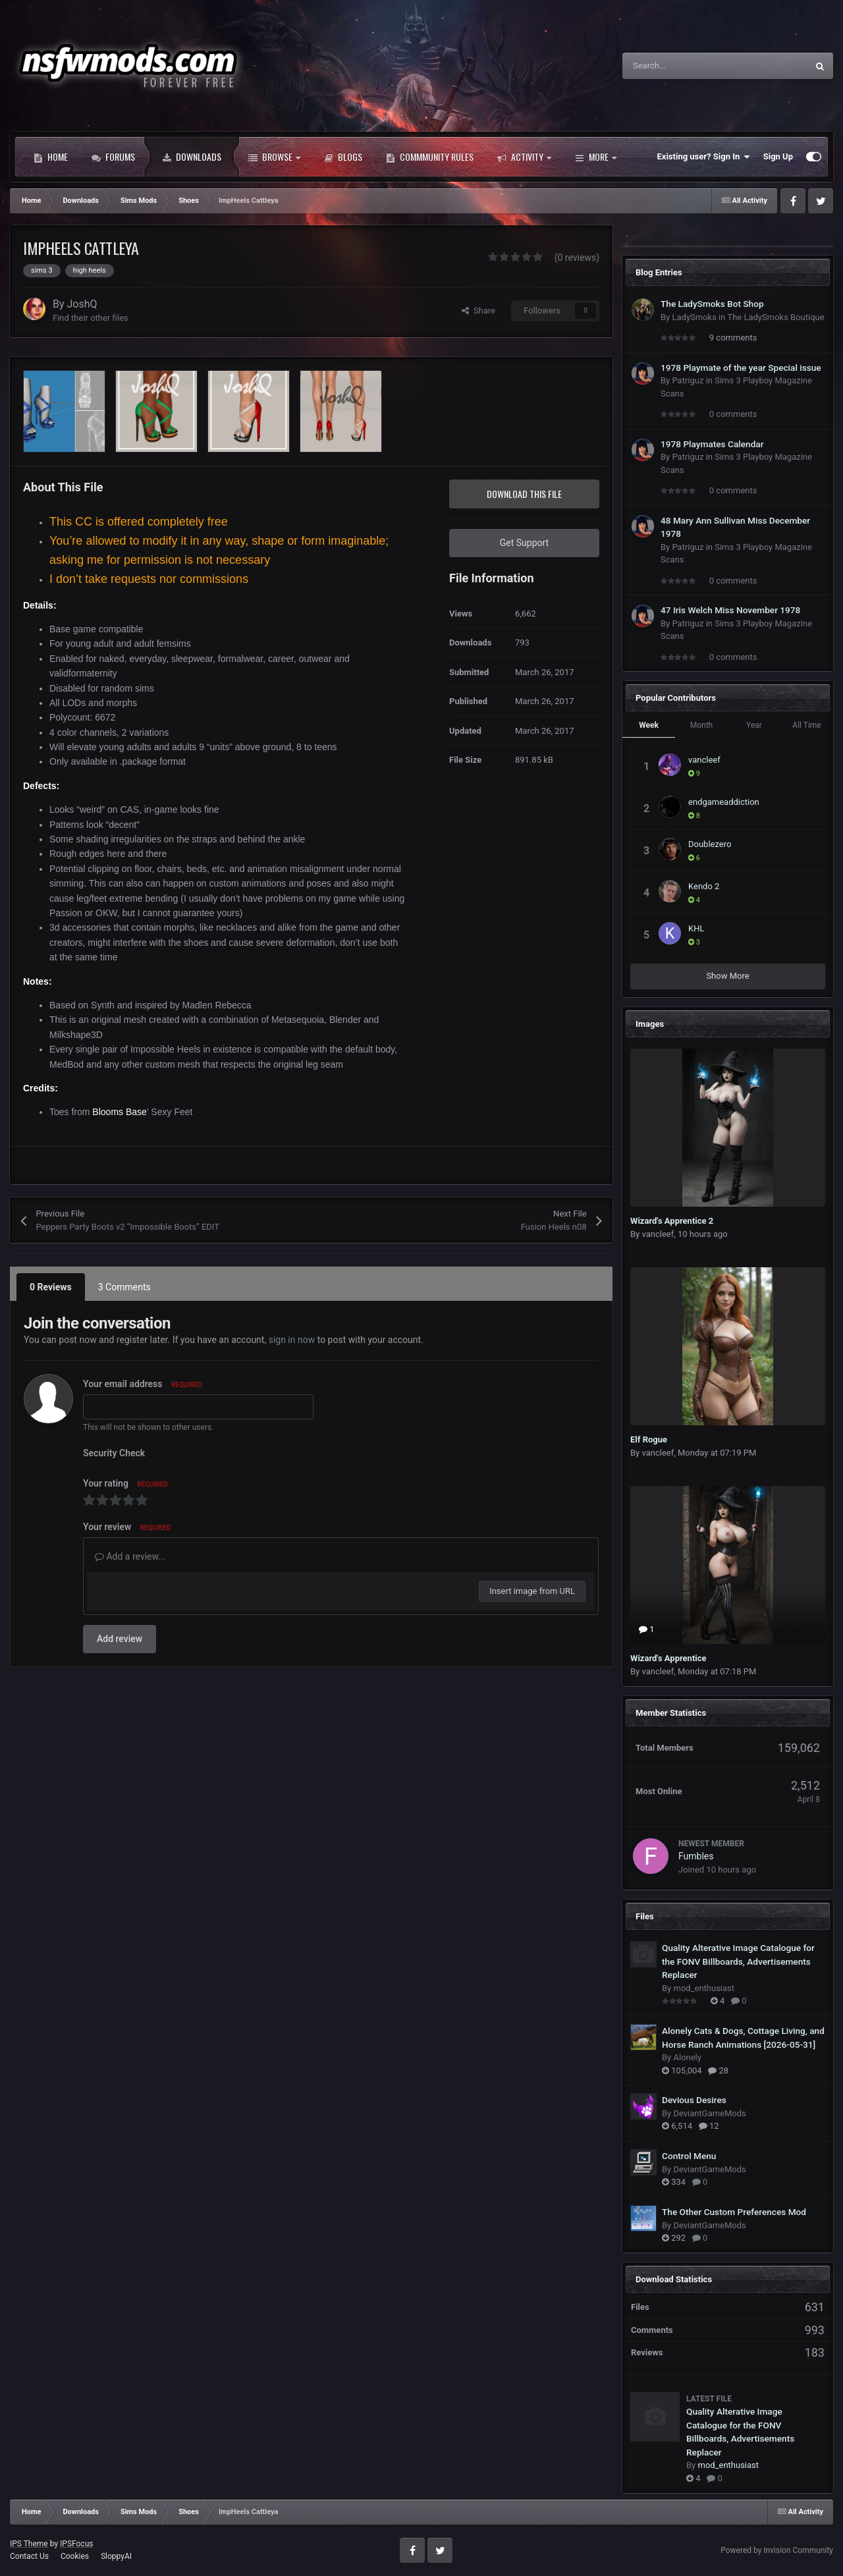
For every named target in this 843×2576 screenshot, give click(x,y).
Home (51, 157)
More (595, 157)
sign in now (292, 1339)
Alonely (687, 2057)
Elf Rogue (648, 1439)
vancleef (704, 760)
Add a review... (130, 1556)
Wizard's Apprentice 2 (671, 1221)
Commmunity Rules (429, 157)
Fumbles (696, 1856)
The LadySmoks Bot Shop (712, 303)
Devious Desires (694, 2100)
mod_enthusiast (703, 1988)
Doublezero (709, 844)
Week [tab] (649, 725)
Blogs (343, 157)
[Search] (686, 66)
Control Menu (689, 2156)
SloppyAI (116, 2556)
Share (478, 310)
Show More (727, 976)
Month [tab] (701, 725)
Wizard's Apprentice (668, 1658)
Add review (119, 1638)
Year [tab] (754, 725)
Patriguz (687, 380)
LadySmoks (694, 317)
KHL (696, 928)
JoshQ (82, 304)
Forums (113, 157)
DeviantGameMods (709, 2113)
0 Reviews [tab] (51, 1287)
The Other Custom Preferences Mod (734, 2211)
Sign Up (778, 156)
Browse (274, 157)
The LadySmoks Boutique (775, 317)
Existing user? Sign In (703, 157)
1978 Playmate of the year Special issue (741, 367)
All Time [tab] (806, 725)
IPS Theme (29, 2543)
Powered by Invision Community (777, 2550)
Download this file (524, 494)
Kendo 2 (703, 886)
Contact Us (29, 2556)
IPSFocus (76, 2543)
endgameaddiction (723, 802)
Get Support (524, 542)
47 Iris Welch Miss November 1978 (730, 610)
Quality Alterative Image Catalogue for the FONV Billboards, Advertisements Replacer (738, 1961)
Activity (524, 157)
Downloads (191, 157)
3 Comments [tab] (124, 1287)
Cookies (75, 2556)
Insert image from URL (532, 1591)
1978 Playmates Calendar (712, 444)
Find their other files (90, 318)
